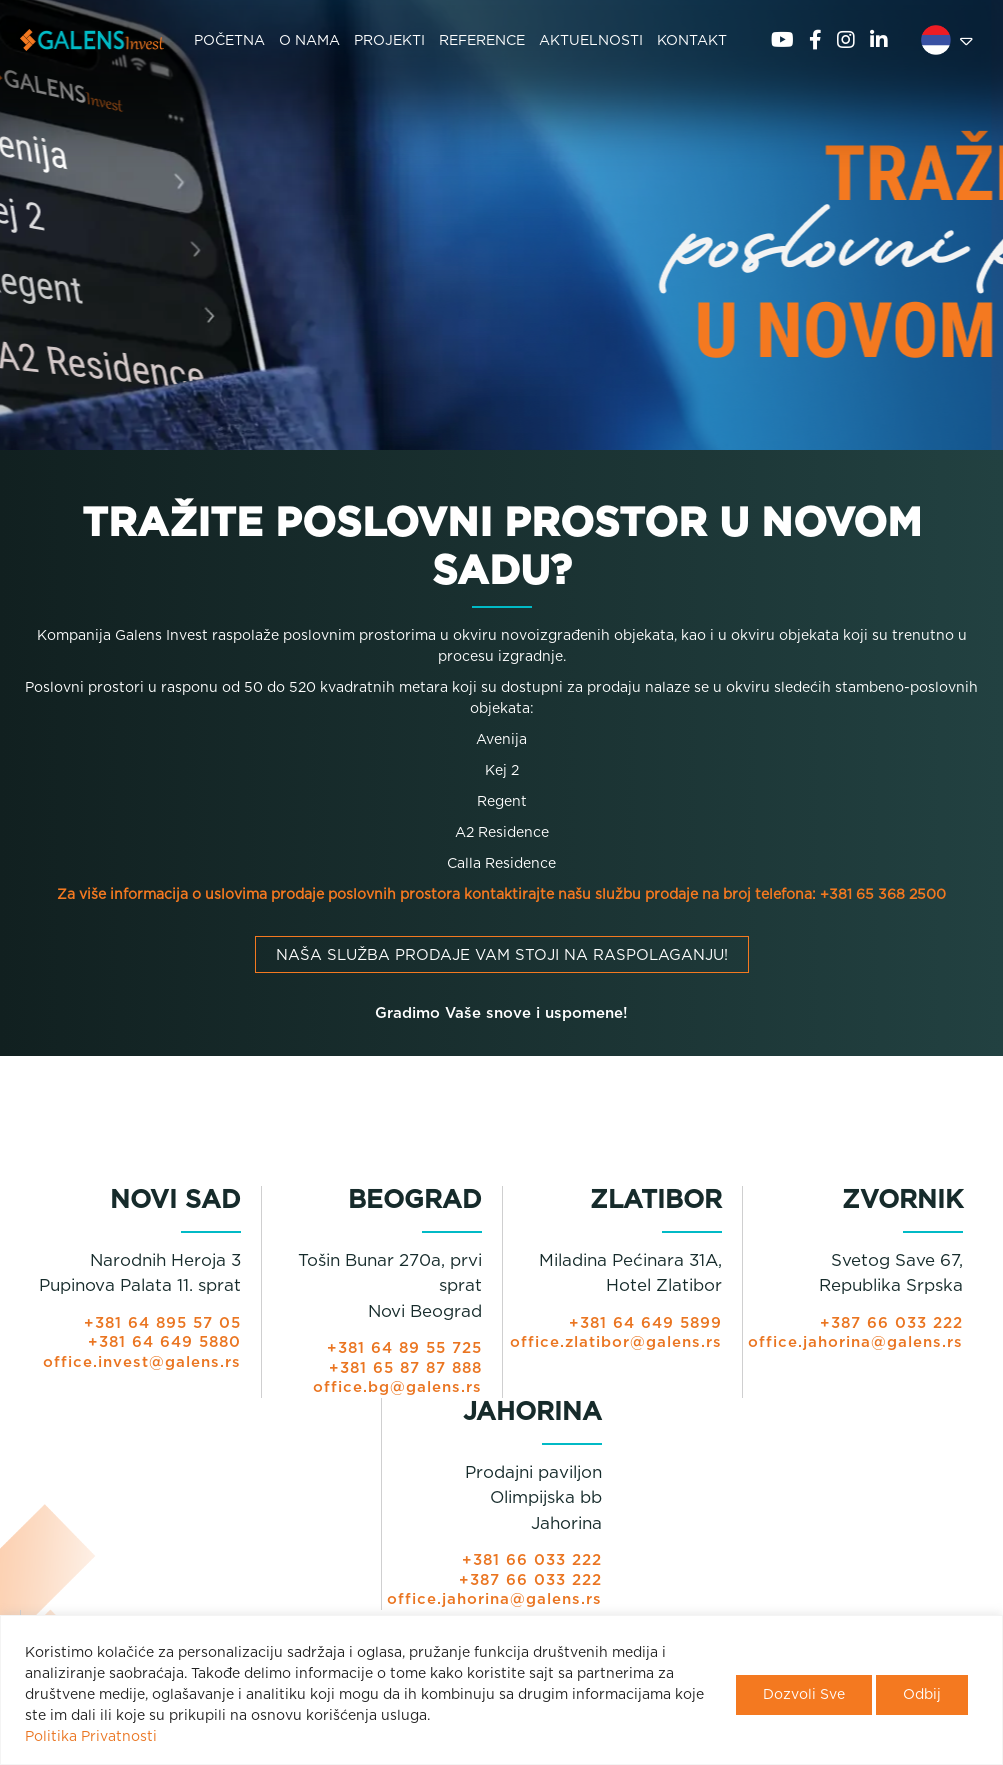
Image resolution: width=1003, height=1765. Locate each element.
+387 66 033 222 (891, 1323)
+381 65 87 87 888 (405, 1368)
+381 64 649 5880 (164, 1342)
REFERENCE (482, 41)
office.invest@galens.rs (142, 1362)
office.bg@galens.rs (397, 1387)
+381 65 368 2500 (883, 895)
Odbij (922, 1695)
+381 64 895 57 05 (162, 1323)
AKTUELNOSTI (591, 41)
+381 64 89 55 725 (404, 1348)
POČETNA (229, 41)
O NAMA (309, 41)
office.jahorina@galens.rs (855, 1342)
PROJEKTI (389, 41)
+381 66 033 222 (532, 1560)
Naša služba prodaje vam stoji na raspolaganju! (502, 955)
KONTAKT (692, 41)
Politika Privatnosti (91, 1737)
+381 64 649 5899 (645, 1323)
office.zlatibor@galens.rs (616, 1342)
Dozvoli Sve (804, 1695)
